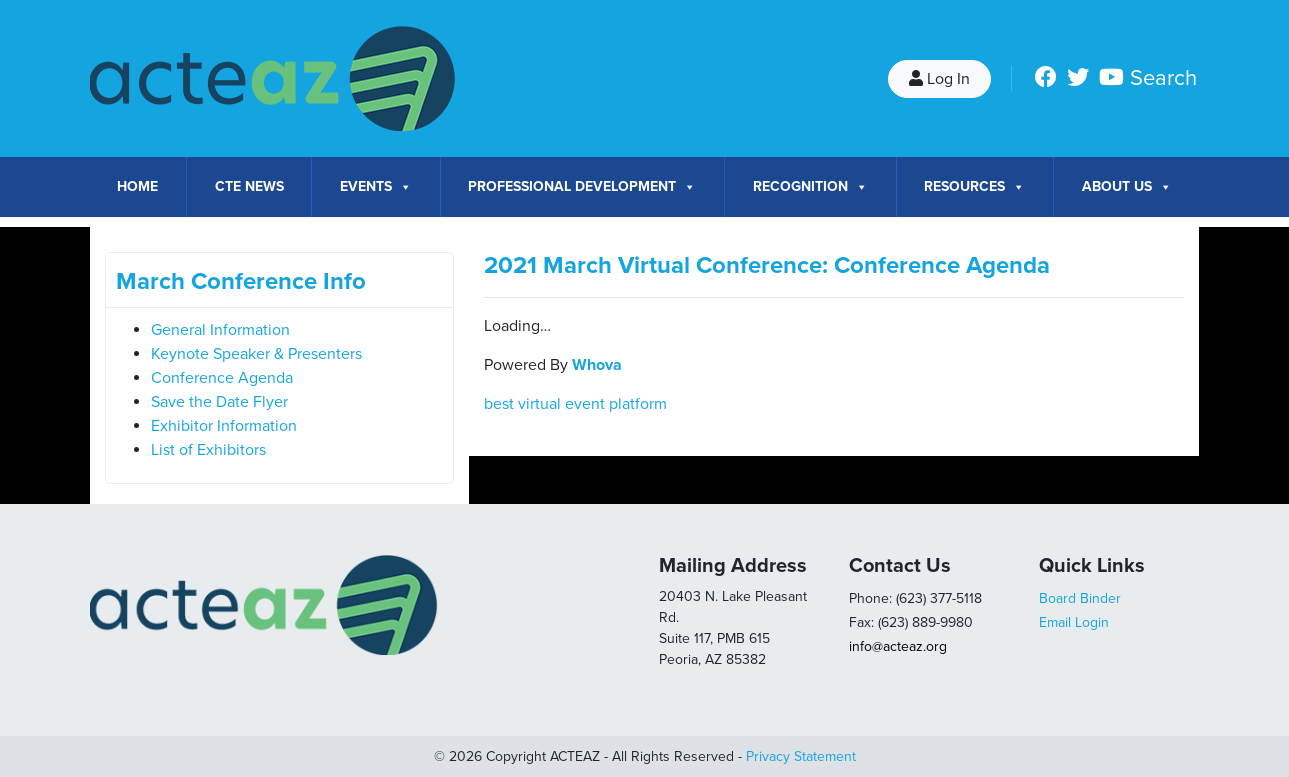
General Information (220, 330)
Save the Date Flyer (219, 402)
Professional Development (582, 187)
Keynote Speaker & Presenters (256, 354)
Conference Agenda (222, 378)
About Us (1127, 187)
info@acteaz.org (898, 646)
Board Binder (1080, 598)
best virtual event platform (575, 404)
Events (376, 187)
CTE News (249, 186)
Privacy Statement (801, 756)
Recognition (810, 187)
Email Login (1074, 622)
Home (137, 186)
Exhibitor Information (224, 426)
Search (1163, 78)
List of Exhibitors (208, 450)
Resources (974, 187)
